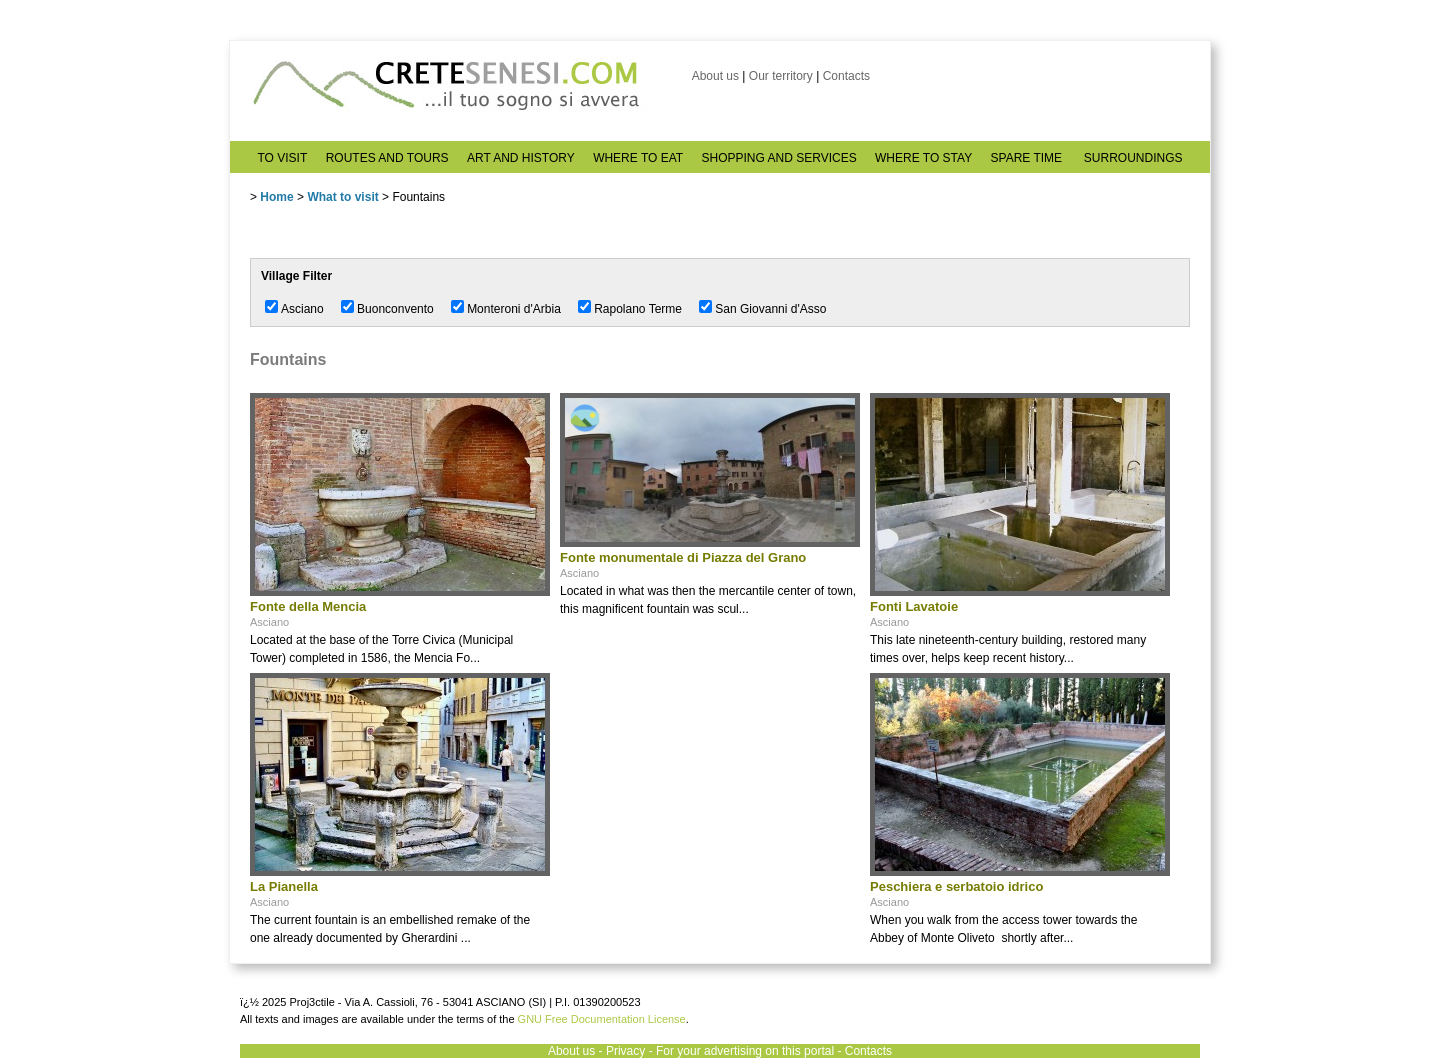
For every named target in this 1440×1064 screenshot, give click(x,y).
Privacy (625, 1051)
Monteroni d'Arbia (514, 309)
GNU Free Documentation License (602, 1019)
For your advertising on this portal (745, 1051)
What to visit (342, 197)
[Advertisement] (710, 798)
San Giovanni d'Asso (770, 309)
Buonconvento (395, 309)
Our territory (781, 76)
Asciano (302, 309)
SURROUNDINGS (1133, 158)
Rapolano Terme (638, 309)
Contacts (846, 76)
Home (276, 197)
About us (715, 76)
